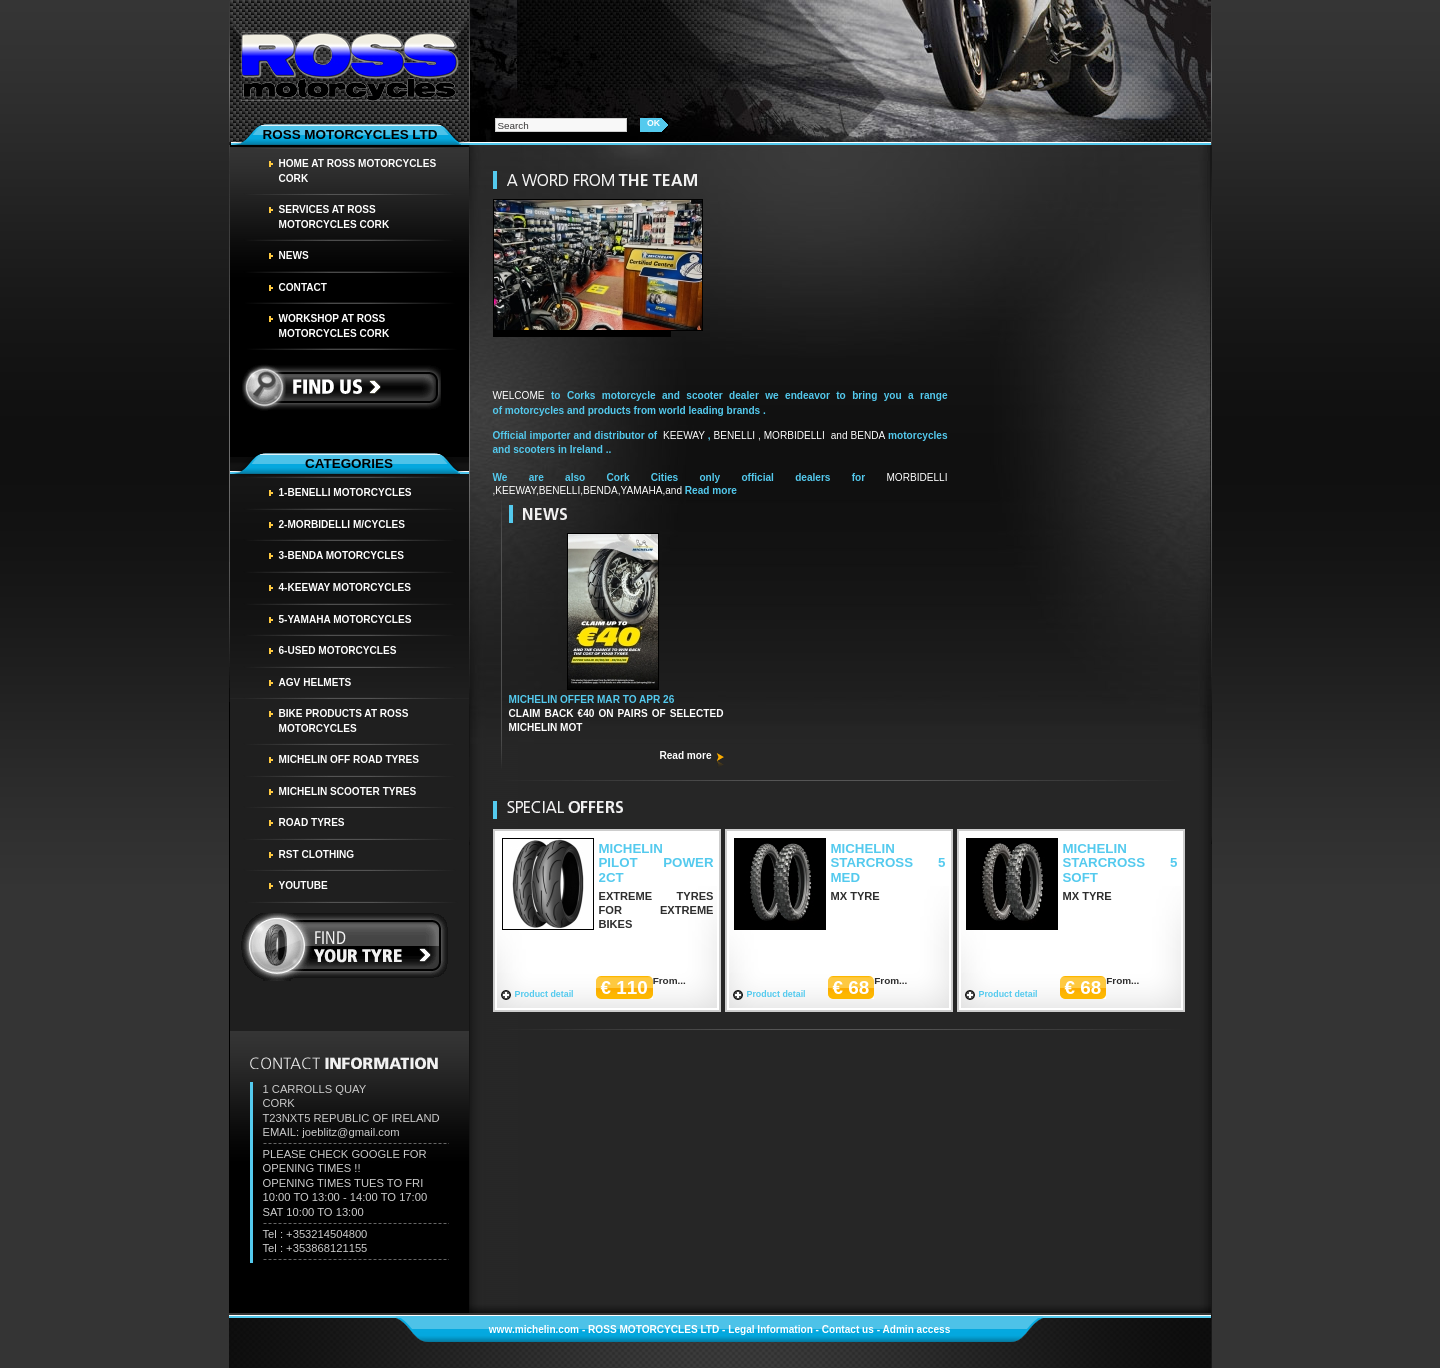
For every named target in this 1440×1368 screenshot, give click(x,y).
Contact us (848, 1329)
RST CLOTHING (317, 854)
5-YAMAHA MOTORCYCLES (345, 619)
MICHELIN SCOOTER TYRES (348, 791)
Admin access (916, 1329)
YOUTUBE (303, 885)
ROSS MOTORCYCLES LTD (653, 1329)
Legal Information (770, 1329)
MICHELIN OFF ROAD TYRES (349, 759)
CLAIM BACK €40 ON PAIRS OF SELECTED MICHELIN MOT (616, 713)
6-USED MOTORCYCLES (338, 650)
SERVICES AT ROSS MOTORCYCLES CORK (334, 217)
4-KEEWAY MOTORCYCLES (345, 587)
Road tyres (312, 822)
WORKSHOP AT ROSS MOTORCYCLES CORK (334, 326)
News (294, 255)
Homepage (349, 64)
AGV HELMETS (315, 682)
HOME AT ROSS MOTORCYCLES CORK (358, 171)
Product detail (544, 994)
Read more (685, 755)
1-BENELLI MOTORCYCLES (345, 492)
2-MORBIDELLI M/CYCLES (342, 524)
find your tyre (345, 947)
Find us (340, 387)
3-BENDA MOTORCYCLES (341, 555)
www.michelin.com (534, 1329)
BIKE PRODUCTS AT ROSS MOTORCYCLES (344, 721)
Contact (303, 287)
